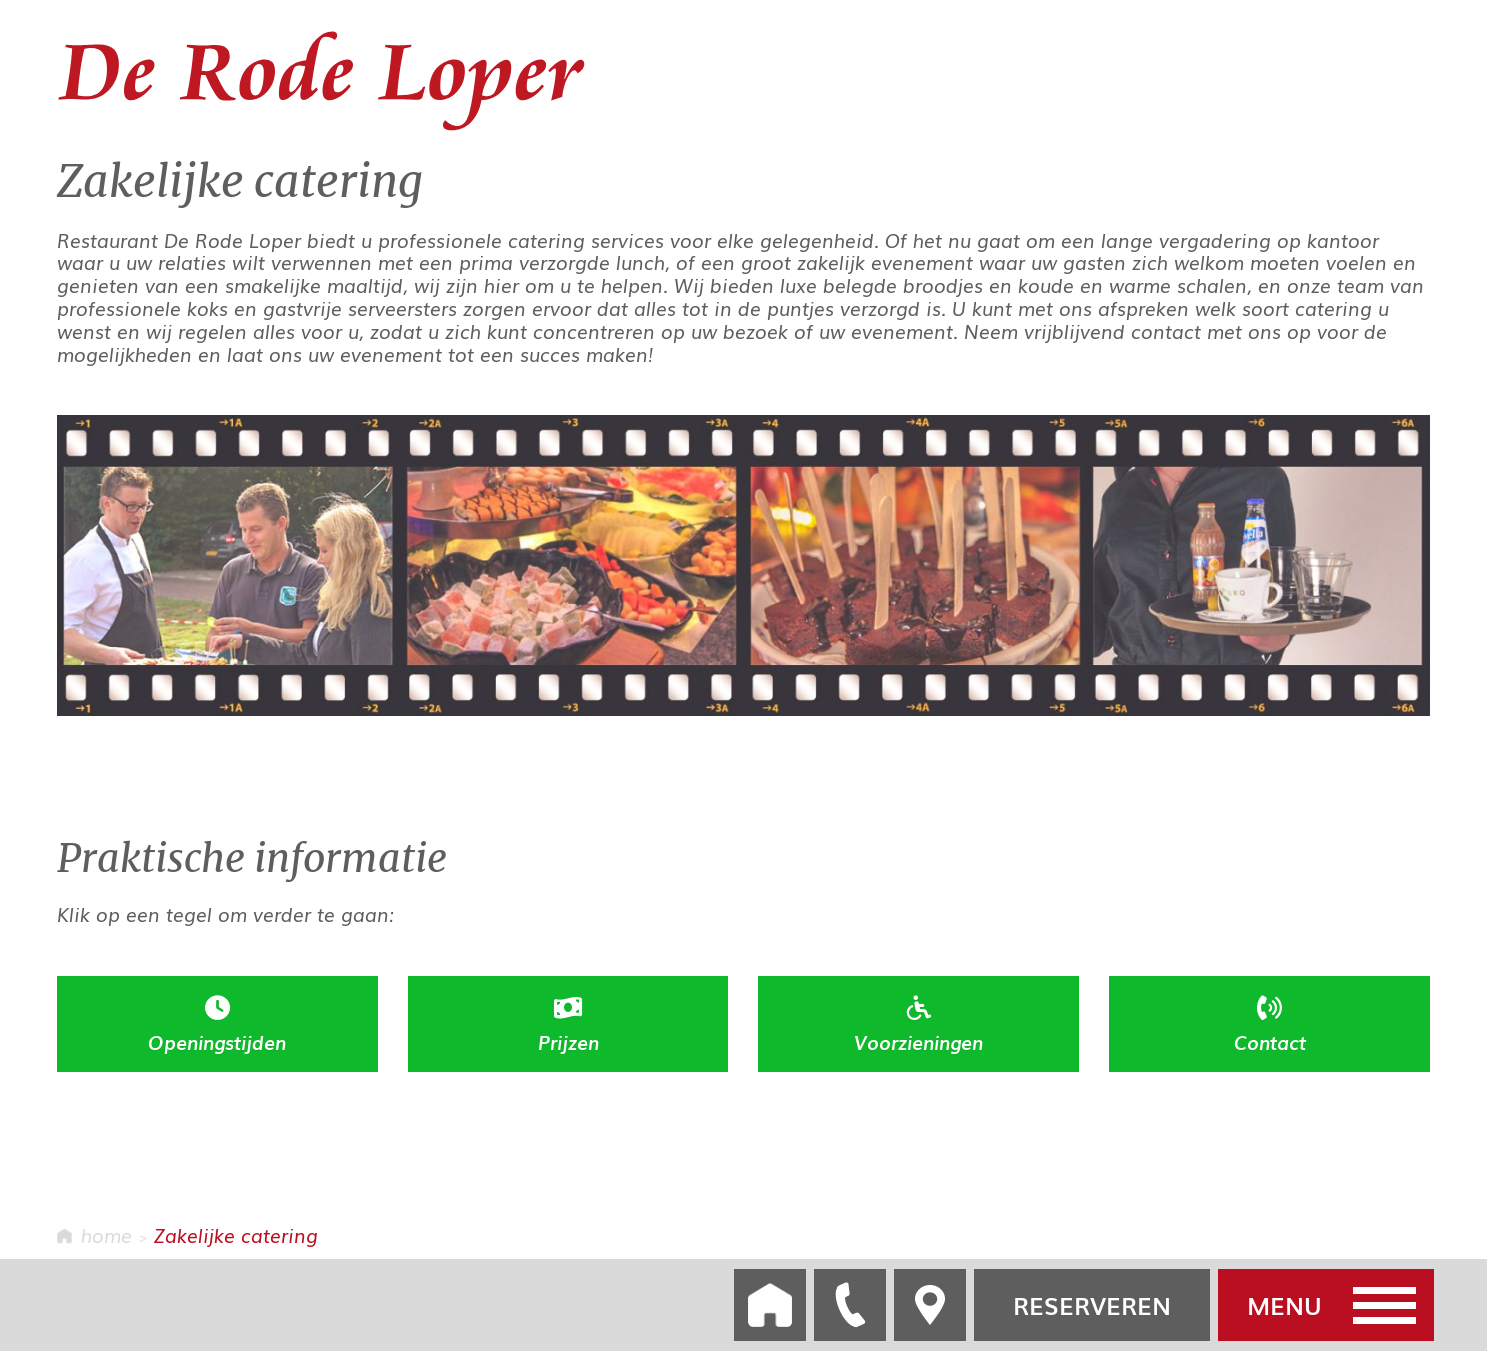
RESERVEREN (1092, 1304)
